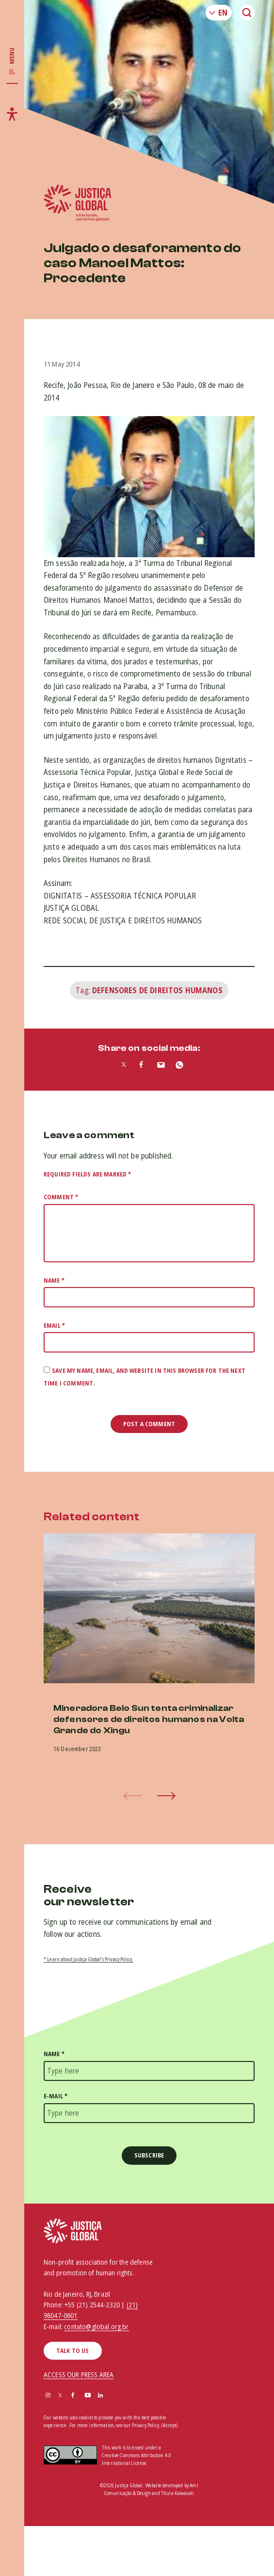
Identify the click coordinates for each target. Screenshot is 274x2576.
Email (54, 1325)
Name (54, 1280)
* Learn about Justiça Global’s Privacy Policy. (88, 1959)
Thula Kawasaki (177, 2493)
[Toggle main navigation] (12, 61)
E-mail (55, 2096)
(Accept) (169, 2425)
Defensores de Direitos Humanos (157, 990)
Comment (61, 1197)
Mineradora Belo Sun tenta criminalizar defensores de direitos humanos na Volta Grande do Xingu (148, 1719)
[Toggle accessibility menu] (12, 114)
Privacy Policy (145, 2425)
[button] (166, 1795)
